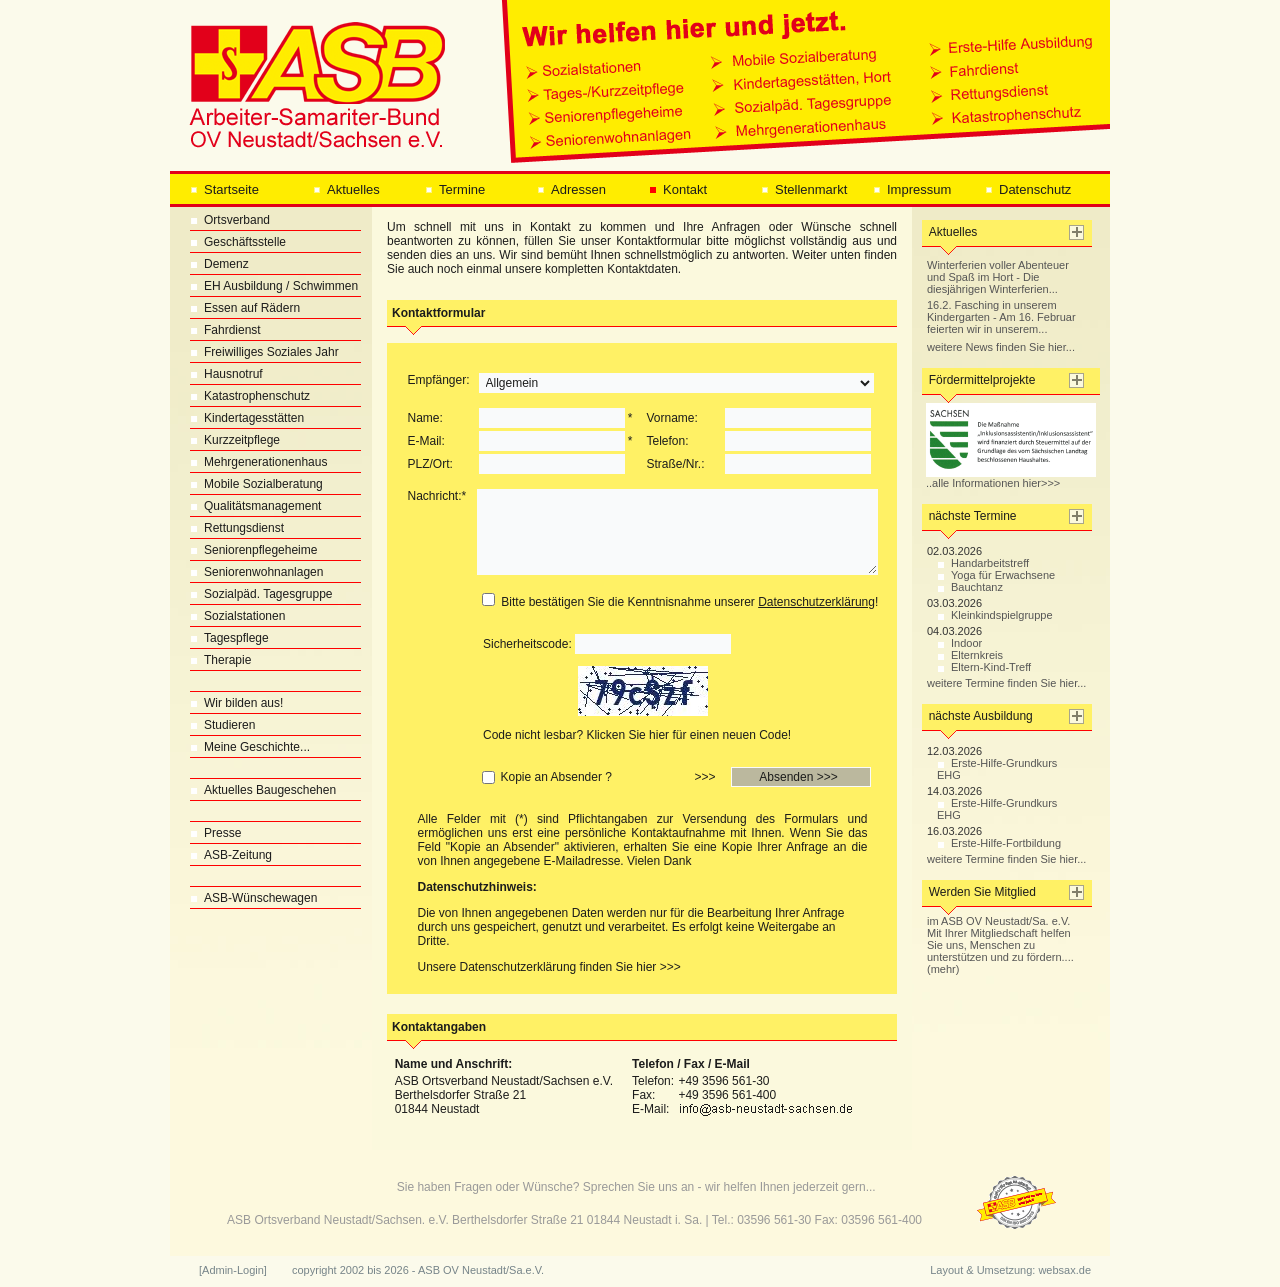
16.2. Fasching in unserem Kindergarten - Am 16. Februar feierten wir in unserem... (1001, 317)
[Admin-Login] (233, 1270)
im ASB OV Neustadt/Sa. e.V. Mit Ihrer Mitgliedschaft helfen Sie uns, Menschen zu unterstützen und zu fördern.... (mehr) (1000, 945)
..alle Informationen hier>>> (1011, 478)
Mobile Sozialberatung (256, 484)
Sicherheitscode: (527, 644)
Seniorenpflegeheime (253, 550)
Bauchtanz (970, 587)
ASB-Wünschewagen (253, 898)
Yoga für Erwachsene (996, 575)
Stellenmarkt (804, 189)
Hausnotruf (226, 374)
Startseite (224, 189)
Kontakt (678, 189)
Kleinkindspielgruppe (995, 615)
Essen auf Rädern (245, 308)
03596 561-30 (774, 1220)
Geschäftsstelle (238, 242)
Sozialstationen (237, 616)
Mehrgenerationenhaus (258, 462)
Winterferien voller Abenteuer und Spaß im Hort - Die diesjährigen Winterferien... (998, 277)
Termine (455, 189)
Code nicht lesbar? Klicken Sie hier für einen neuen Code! (637, 735)
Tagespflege (229, 638)
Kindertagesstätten (247, 418)
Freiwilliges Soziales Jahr (264, 352)
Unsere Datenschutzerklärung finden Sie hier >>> (549, 967)
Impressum (912, 189)
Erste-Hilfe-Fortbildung (999, 843)
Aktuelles (346, 189)
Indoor (959, 643)
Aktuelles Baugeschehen (263, 790)
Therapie (220, 660)
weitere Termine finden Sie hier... (1006, 683)
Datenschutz (1028, 189)
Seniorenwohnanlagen (256, 572)
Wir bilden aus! (236, 703)
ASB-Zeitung (231, 855)
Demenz (219, 264)
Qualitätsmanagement (255, 506)
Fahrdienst (225, 330)
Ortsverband (230, 220)
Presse (215, 833)
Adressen (571, 189)
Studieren (222, 725)
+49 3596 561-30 (723, 1081)
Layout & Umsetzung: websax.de (1010, 1270)
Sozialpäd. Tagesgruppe (261, 594)
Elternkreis (970, 655)
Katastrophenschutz (250, 396)
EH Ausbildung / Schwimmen (274, 286)
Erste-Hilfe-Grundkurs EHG (997, 769)
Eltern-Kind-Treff (984, 667)
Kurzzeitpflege (235, 440)
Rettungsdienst (237, 528)
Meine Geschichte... (250, 747)
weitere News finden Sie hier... (1001, 347)
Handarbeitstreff (983, 563)
